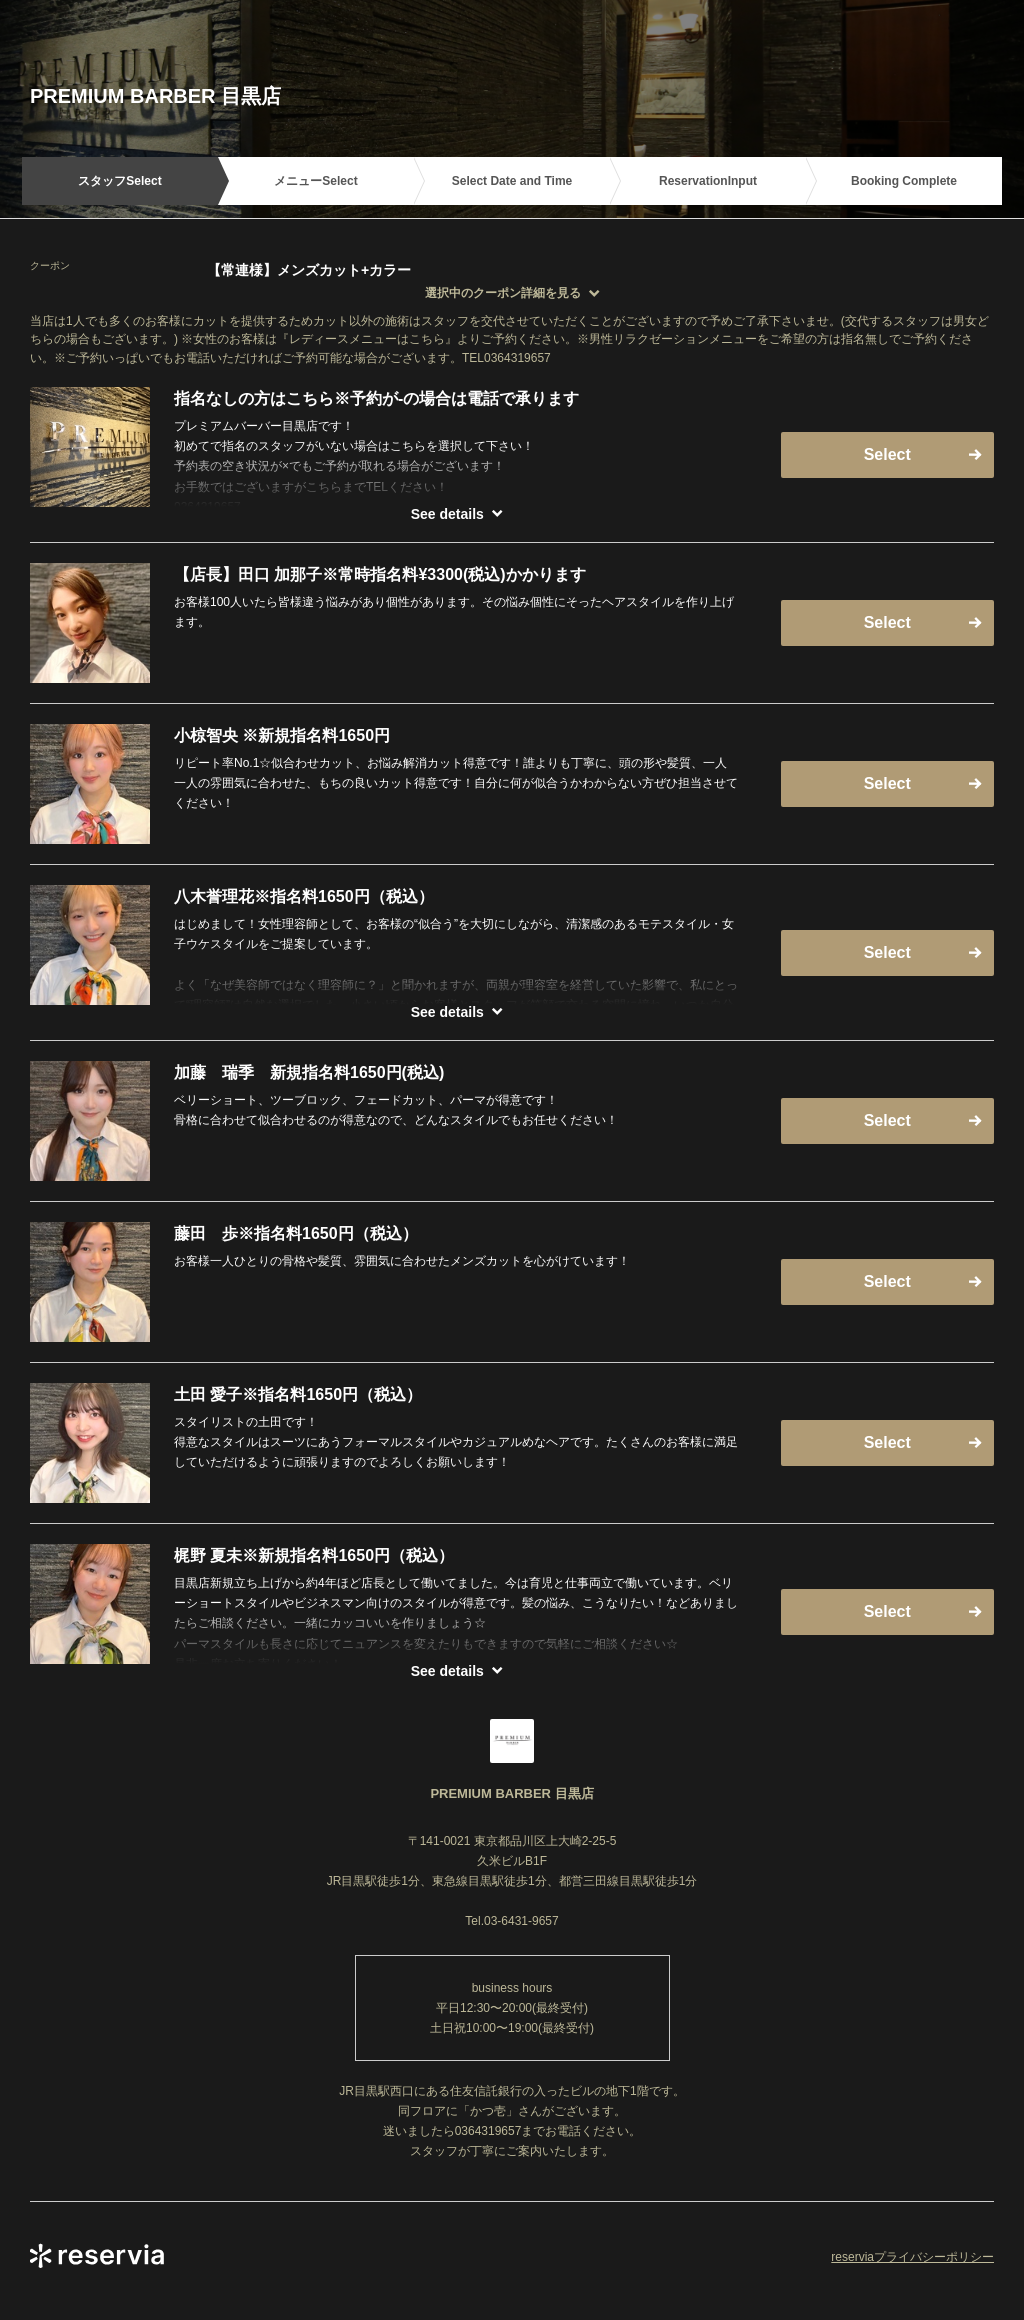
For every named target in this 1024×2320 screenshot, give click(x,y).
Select (887, 454)
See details (447, 514)
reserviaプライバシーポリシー (912, 2257)
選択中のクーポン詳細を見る (503, 293)
